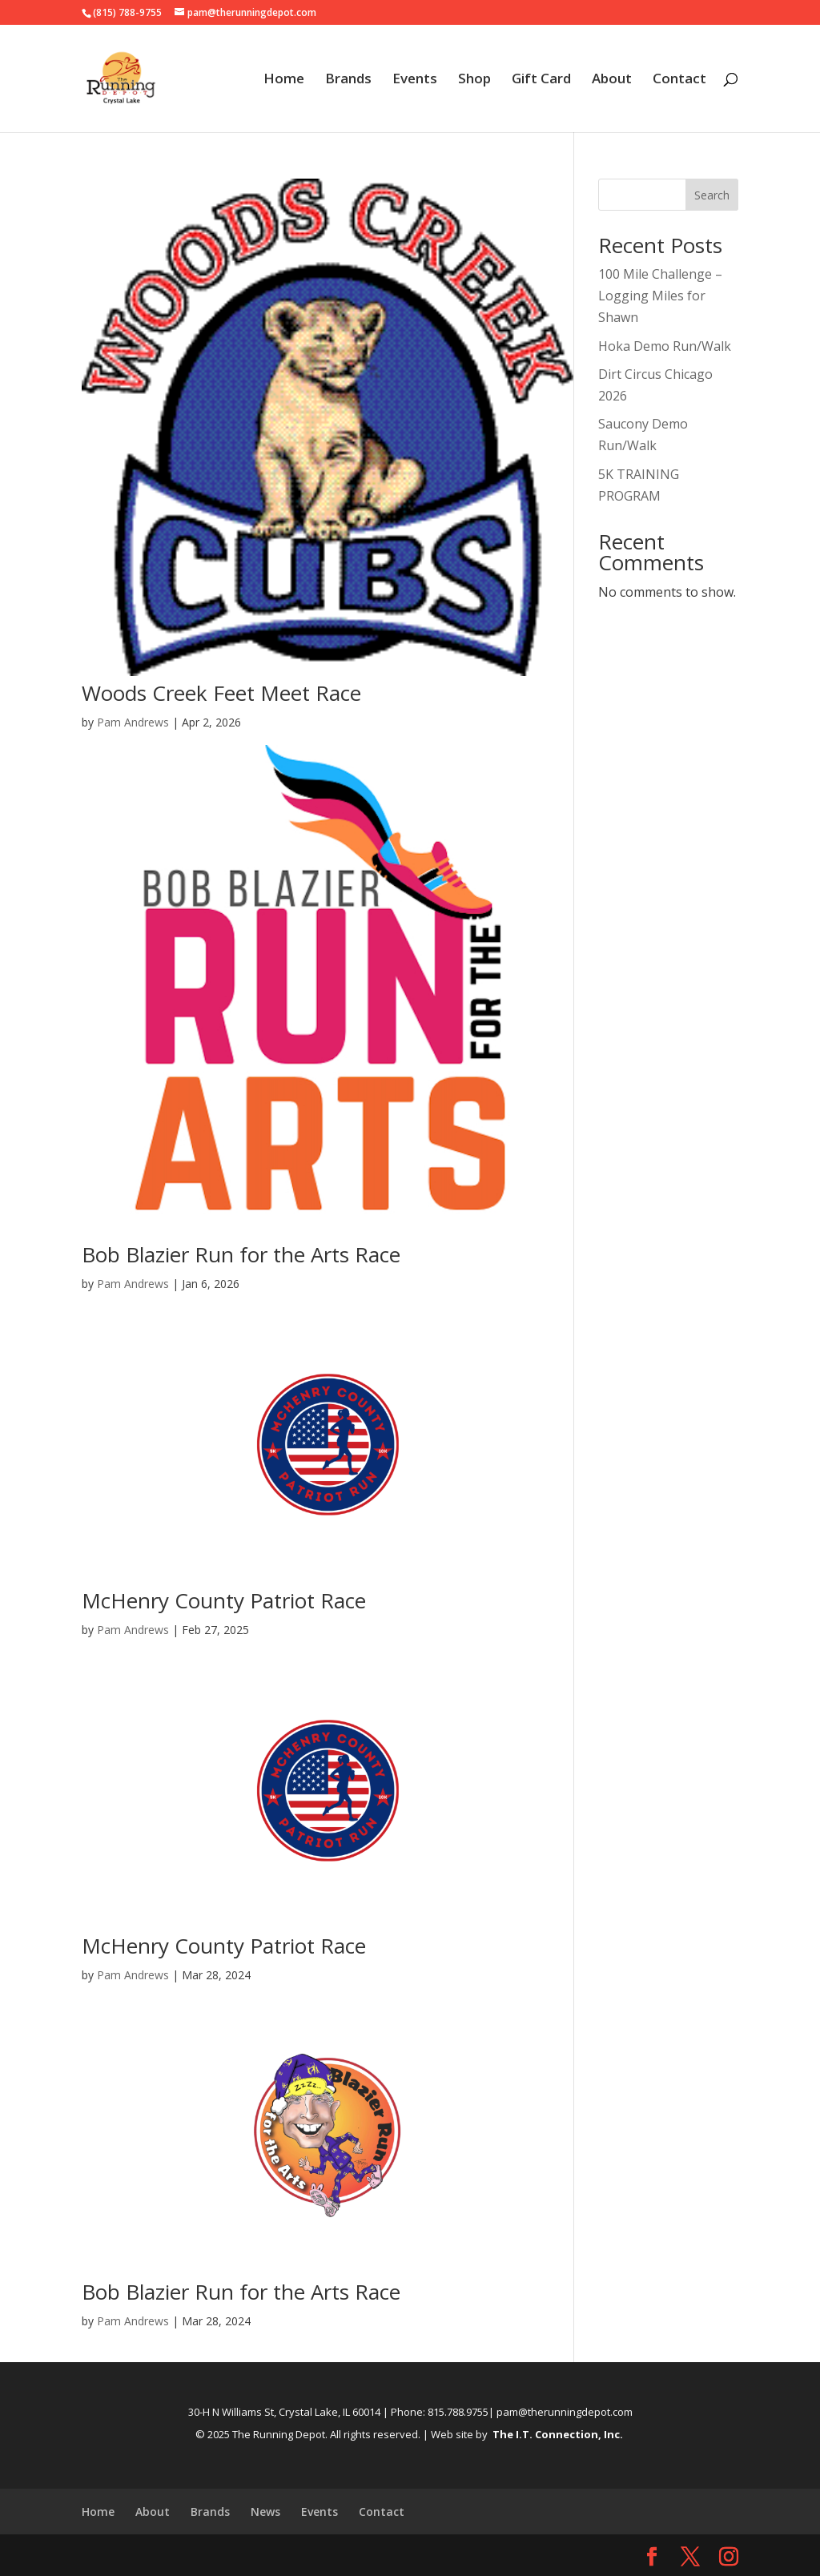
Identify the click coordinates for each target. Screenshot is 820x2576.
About (612, 80)
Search (712, 195)
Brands (348, 80)
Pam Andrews (133, 722)
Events (414, 80)
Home (283, 80)
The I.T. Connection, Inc (556, 2434)
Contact (679, 80)
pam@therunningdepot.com (564, 2412)
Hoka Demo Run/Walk (664, 346)
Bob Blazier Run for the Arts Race (241, 1254)
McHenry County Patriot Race (224, 1600)
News (265, 2511)
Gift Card (541, 80)
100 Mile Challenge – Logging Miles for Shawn (660, 295)
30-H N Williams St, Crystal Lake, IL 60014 (284, 2412)
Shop (474, 80)
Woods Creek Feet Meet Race (221, 692)
